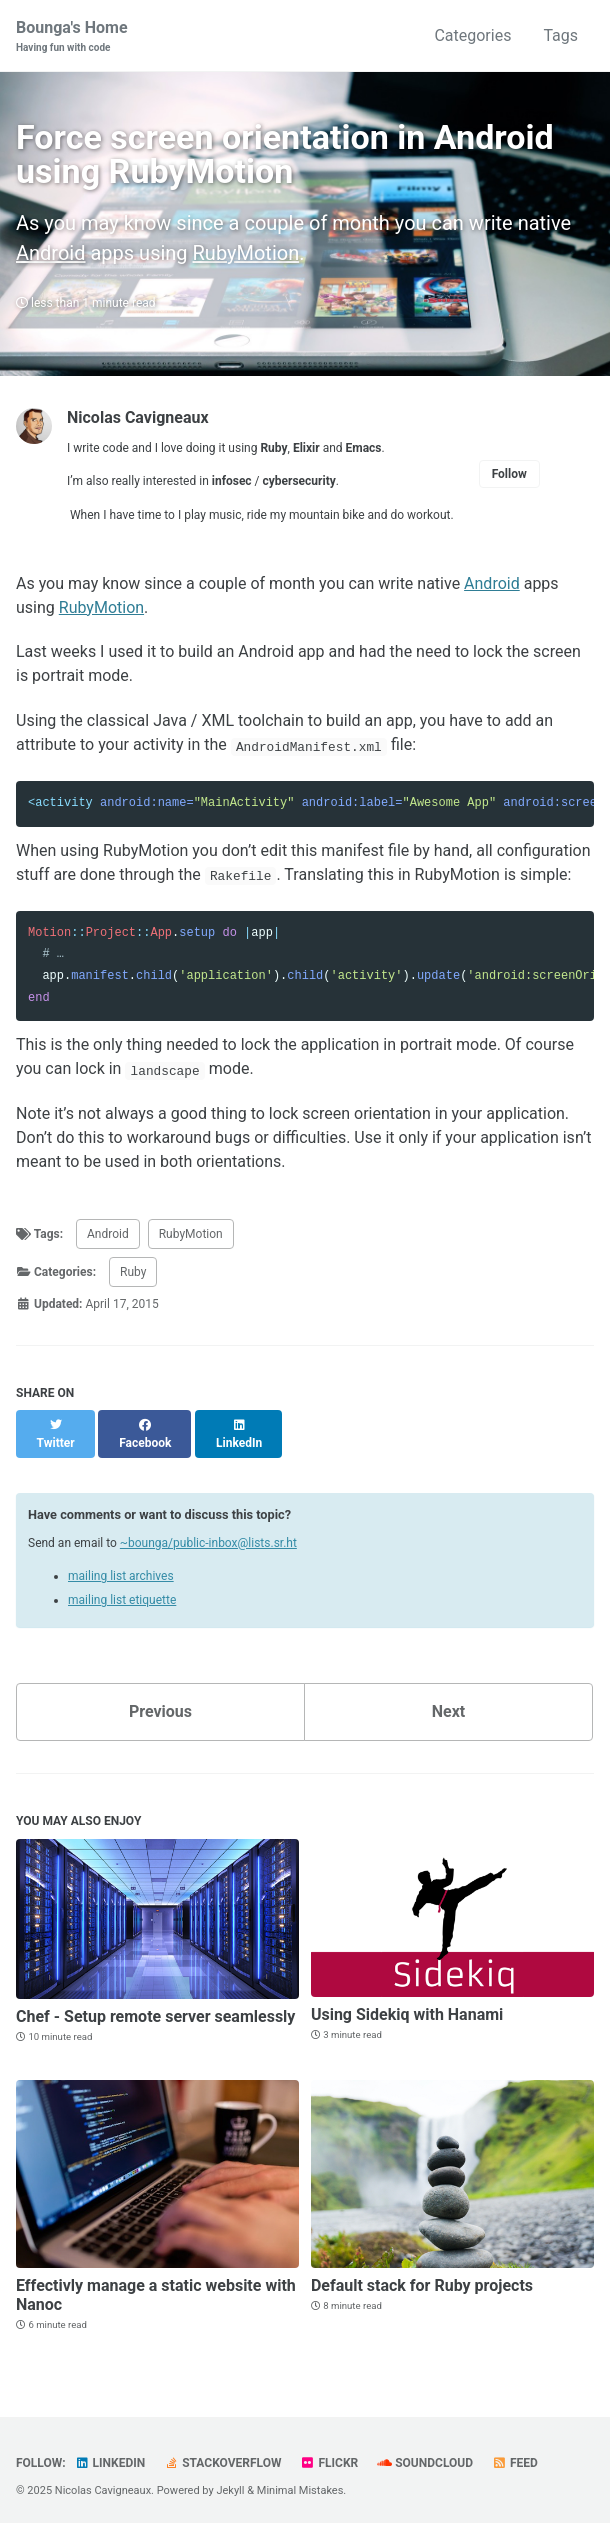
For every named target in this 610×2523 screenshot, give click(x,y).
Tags (560, 35)
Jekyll (230, 2482)
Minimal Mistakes (300, 2482)
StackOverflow (222, 2455)
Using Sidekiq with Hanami (407, 2006)
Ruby (133, 1282)
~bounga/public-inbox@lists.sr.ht (208, 1535)
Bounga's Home (72, 36)
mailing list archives (121, 1569)
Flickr (329, 2455)
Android (51, 263)
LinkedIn (110, 2455)
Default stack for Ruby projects (422, 2277)
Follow (509, 484)
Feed (515, 2455)
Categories (472, 35)
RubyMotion (246, 263)
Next (448, 1704)
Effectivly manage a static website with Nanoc (156, 2287)
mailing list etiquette (122, 1593)
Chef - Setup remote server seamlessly (155, 2008)
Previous (160, 1704)
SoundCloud (425, 2455)
